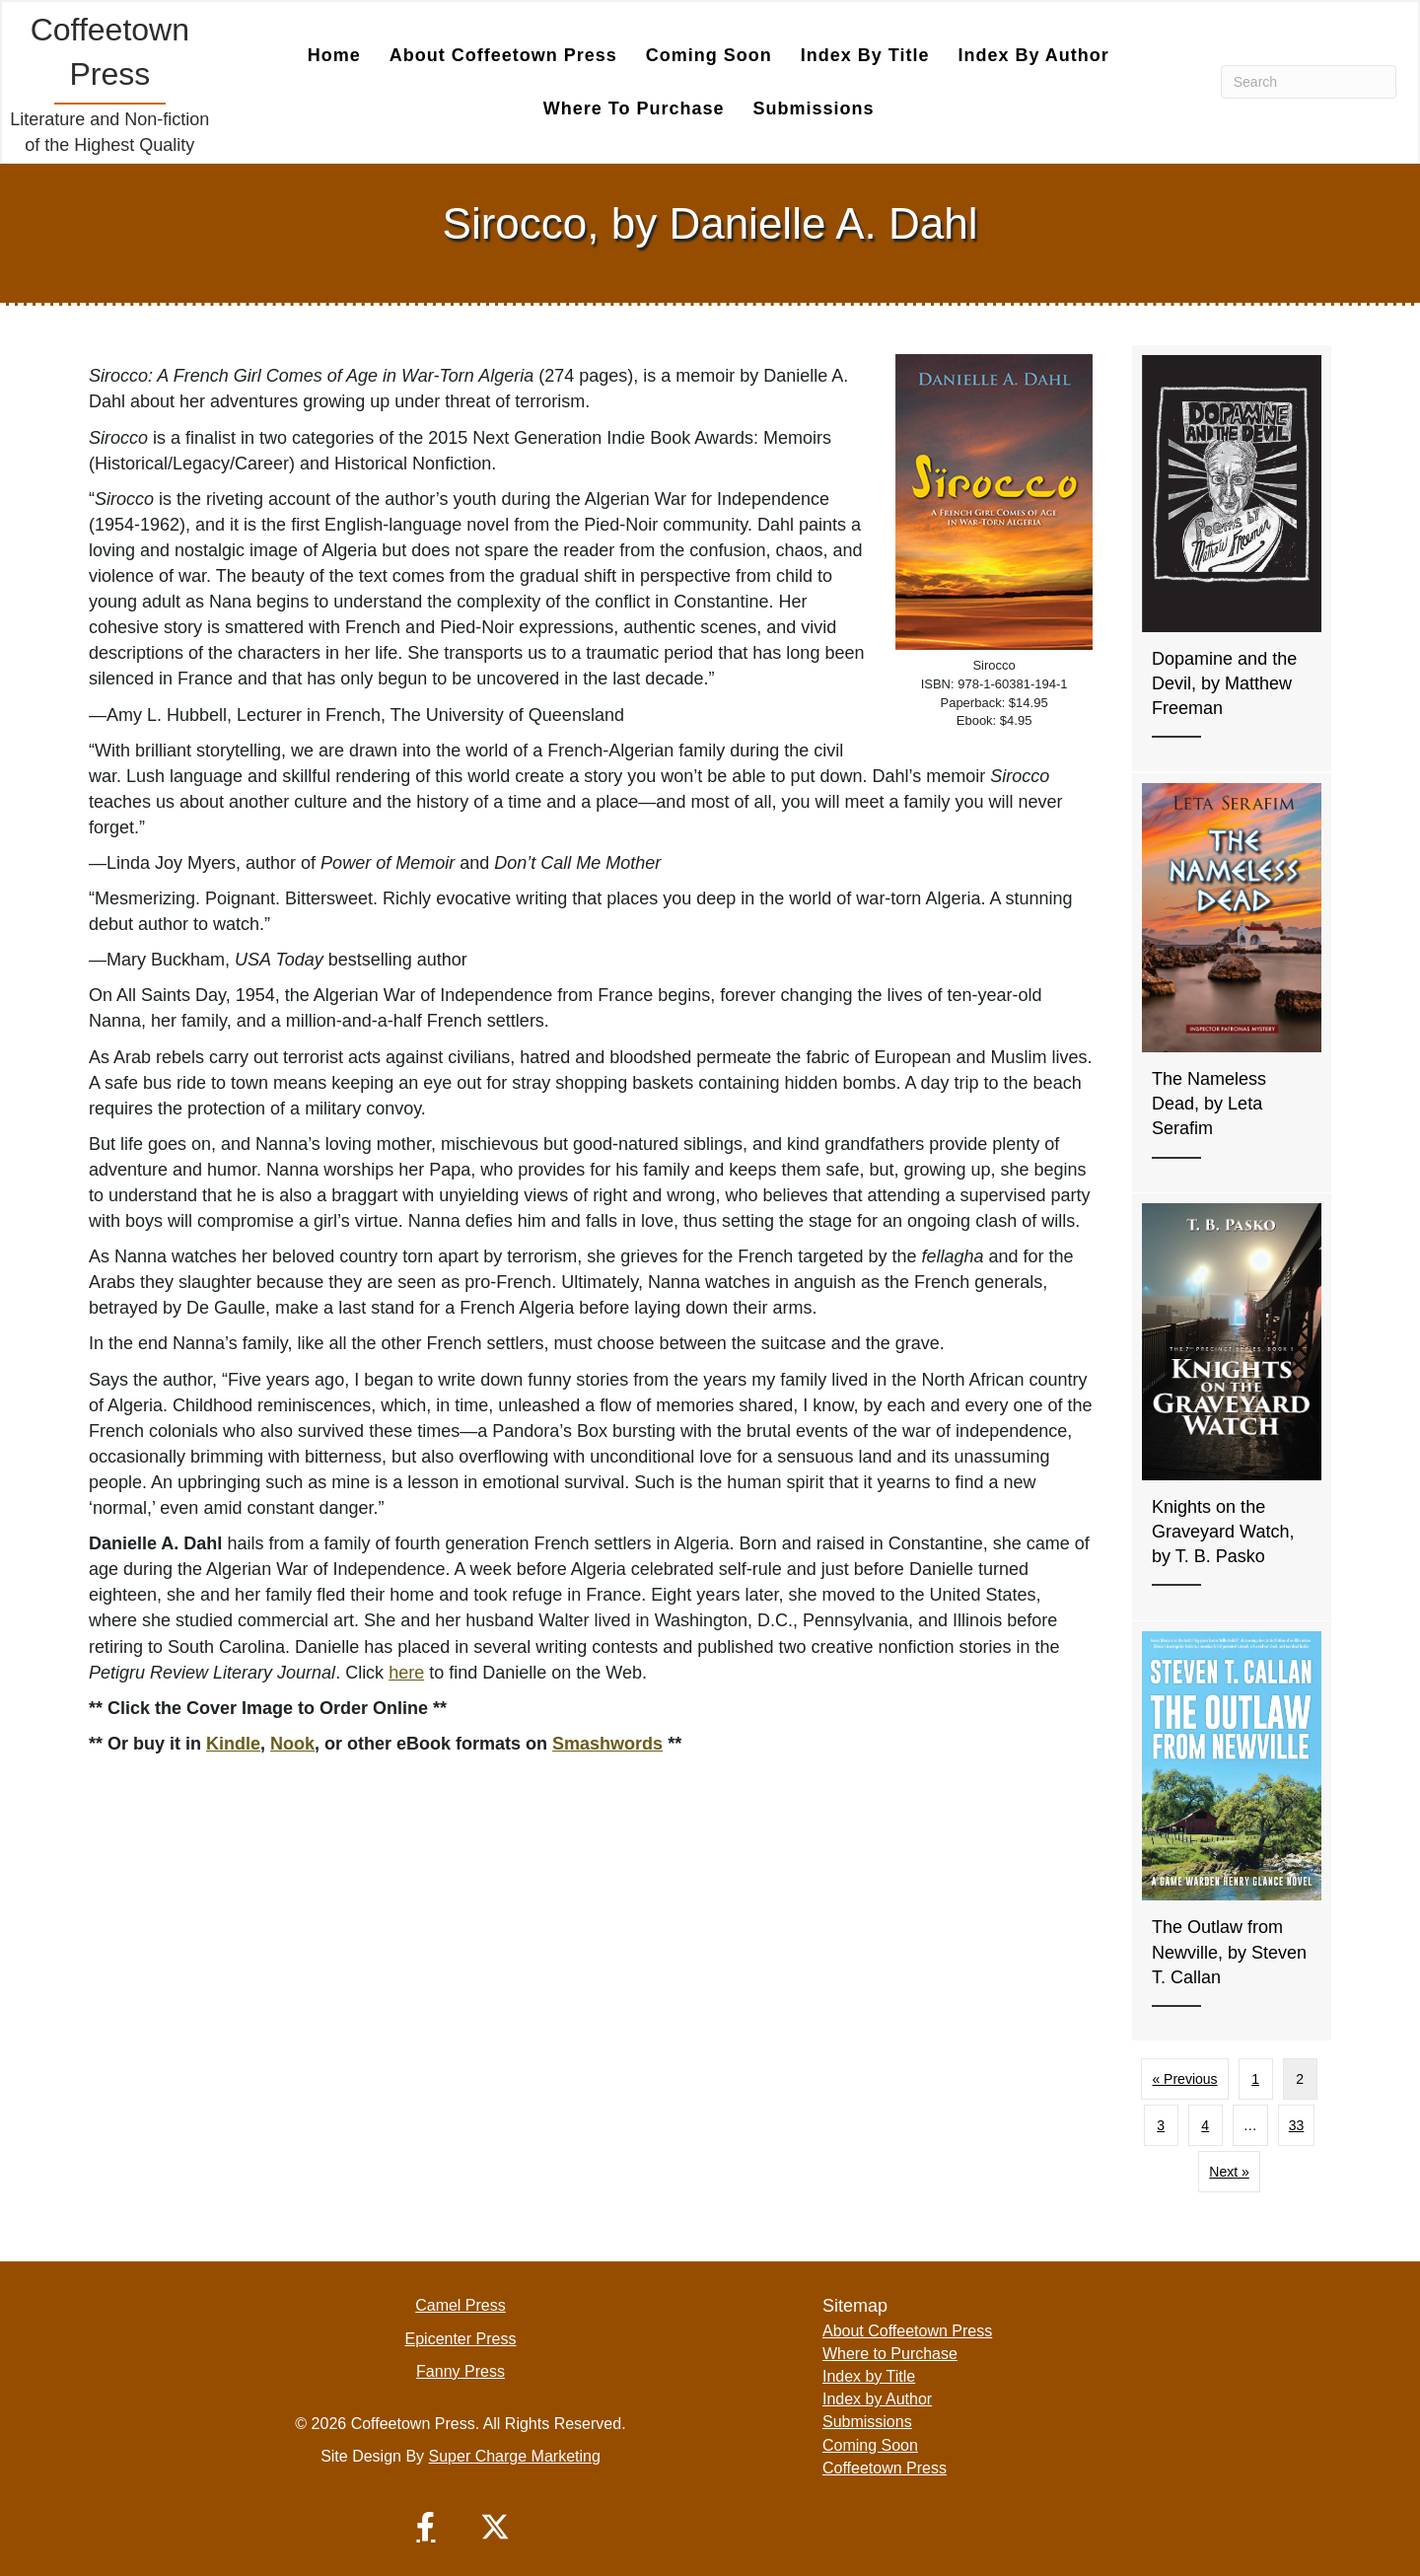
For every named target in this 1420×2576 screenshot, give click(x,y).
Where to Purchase (634, 108)
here (406, 1672)
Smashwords (607, 1743)
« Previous (1184, 2079)
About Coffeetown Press (503, 55)
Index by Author (1033, 55)
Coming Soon (709, 55)
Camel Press (460, 2305)
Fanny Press (460, 2371)
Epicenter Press (461, 2338)
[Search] (1308, 82)
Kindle (233, 1743)
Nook (292, 1743)
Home (334, 55)
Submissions (814, 108)
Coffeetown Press (884, 2468)
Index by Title (865, 55)
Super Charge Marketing (515, 2456)
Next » (1228, 2172)
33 (1297, 2125)
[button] (426, 2526)
